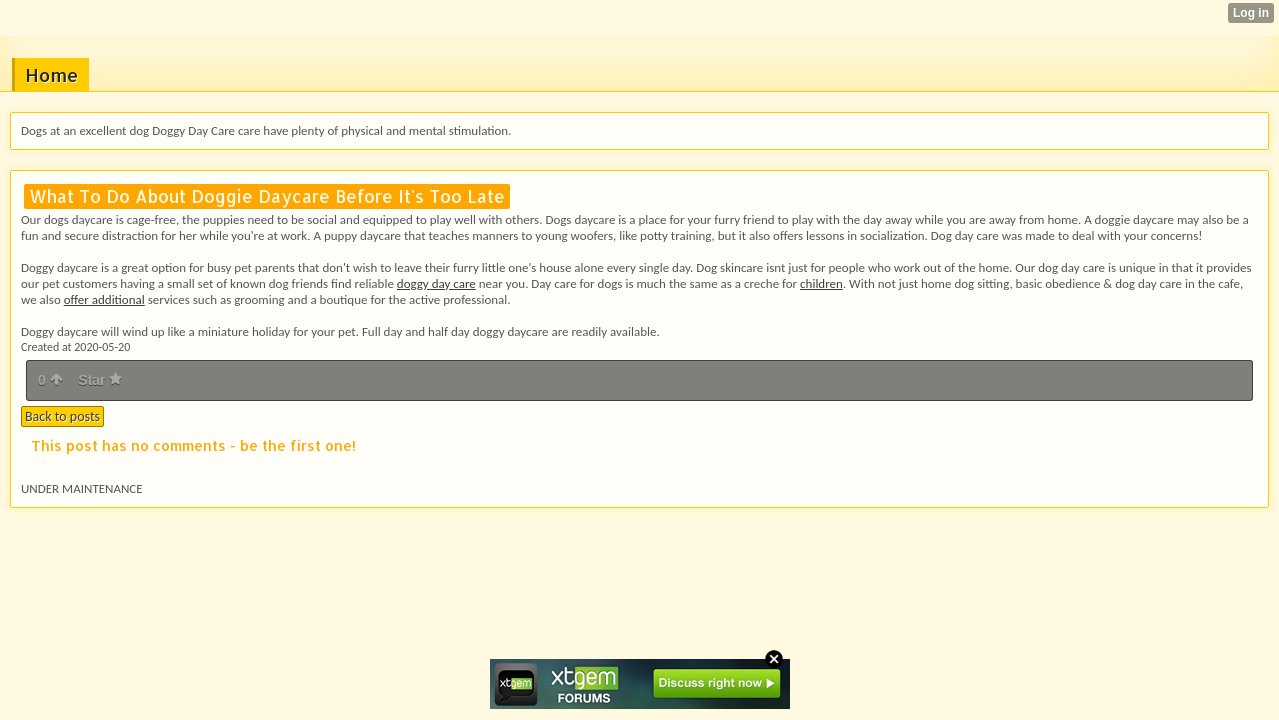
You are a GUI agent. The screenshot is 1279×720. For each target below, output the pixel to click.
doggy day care (436, 283)
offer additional (104, 299)
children (821, 283)
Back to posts (62, 416)
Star (100, 380)
